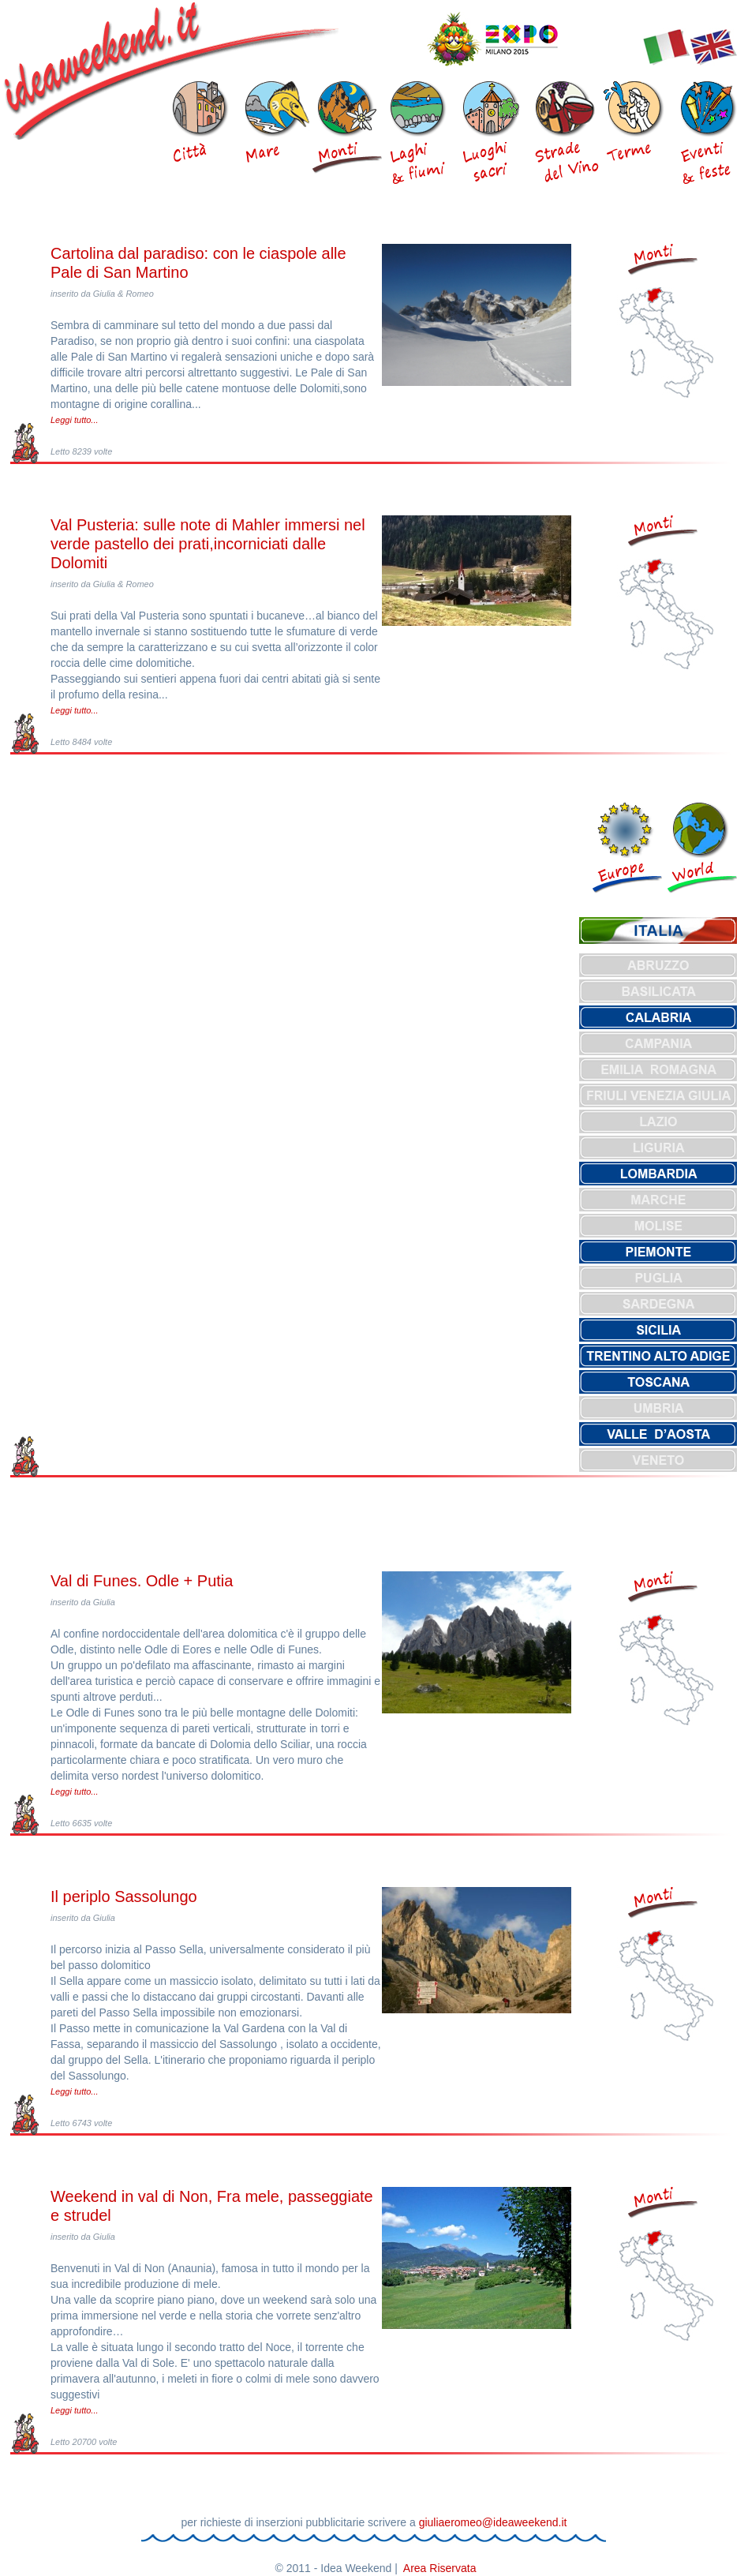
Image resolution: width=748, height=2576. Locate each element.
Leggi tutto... (74, 420)
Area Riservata (440, 2568)
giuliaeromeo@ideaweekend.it (493, 2522)
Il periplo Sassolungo (123, 1896)
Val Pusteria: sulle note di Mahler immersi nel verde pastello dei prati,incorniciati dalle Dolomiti (207, 543)
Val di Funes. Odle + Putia (141, 1580)
